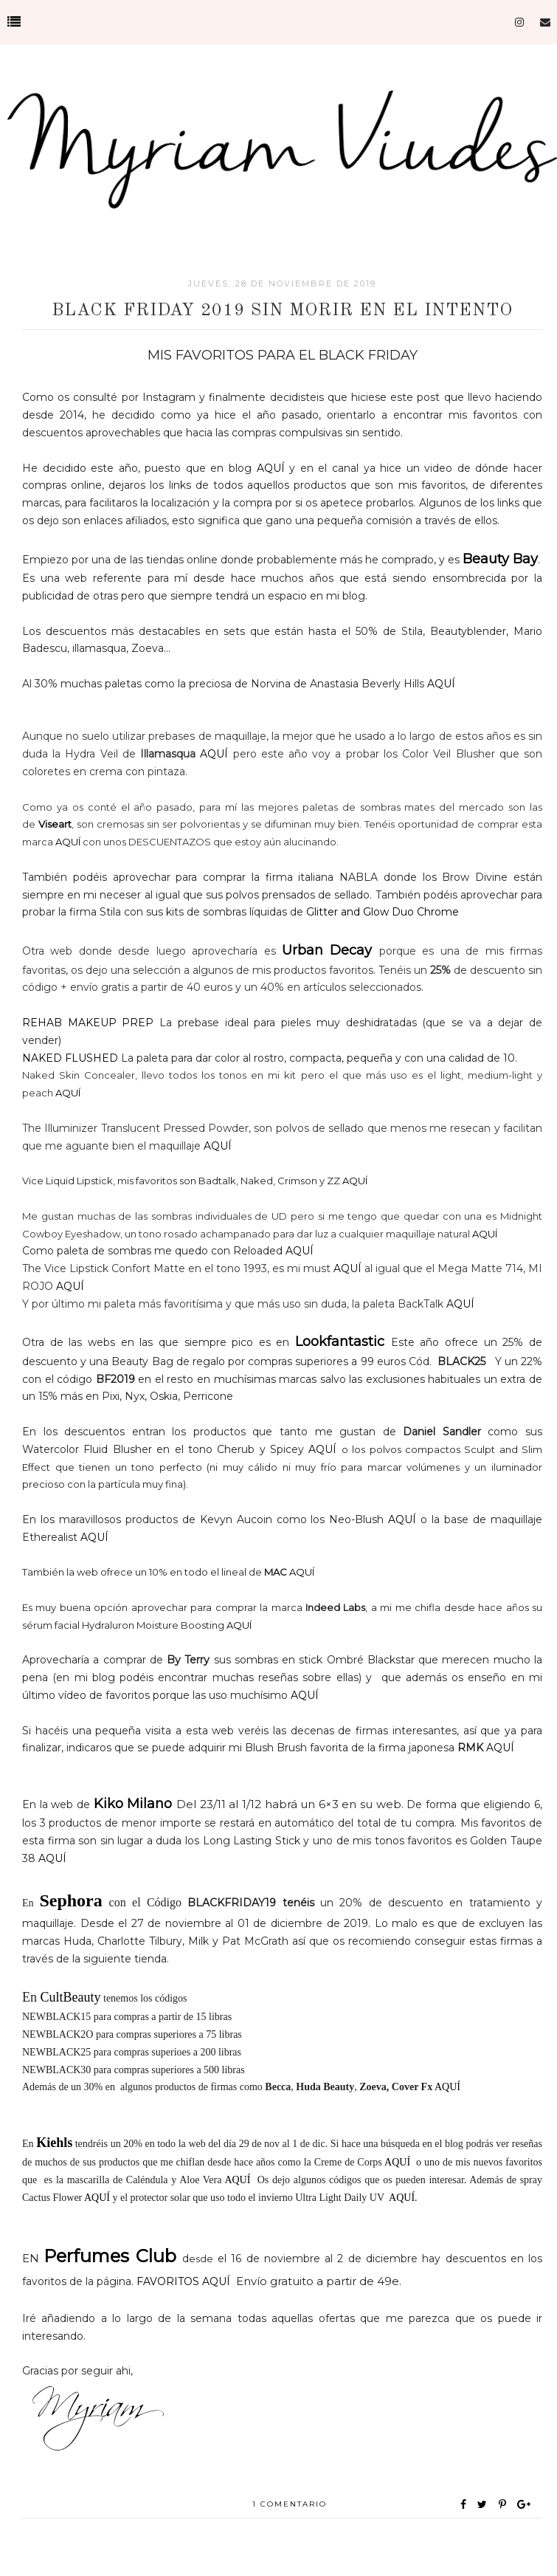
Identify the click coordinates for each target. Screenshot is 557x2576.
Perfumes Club (110, 2256)
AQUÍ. (403, 2197)
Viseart (55, 824)
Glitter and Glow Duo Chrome (384, 911)
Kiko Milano (133, 1804)
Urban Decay (330, 950)
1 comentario (289, 2504)
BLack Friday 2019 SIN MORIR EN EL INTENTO (282, 311)
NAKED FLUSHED (70, 1058)
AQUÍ (271, 468)
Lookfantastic (339, 1341)
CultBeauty (69, 1997)
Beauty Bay (500, 559)
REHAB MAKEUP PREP (87, 1022)
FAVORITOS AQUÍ (183, 2281)
